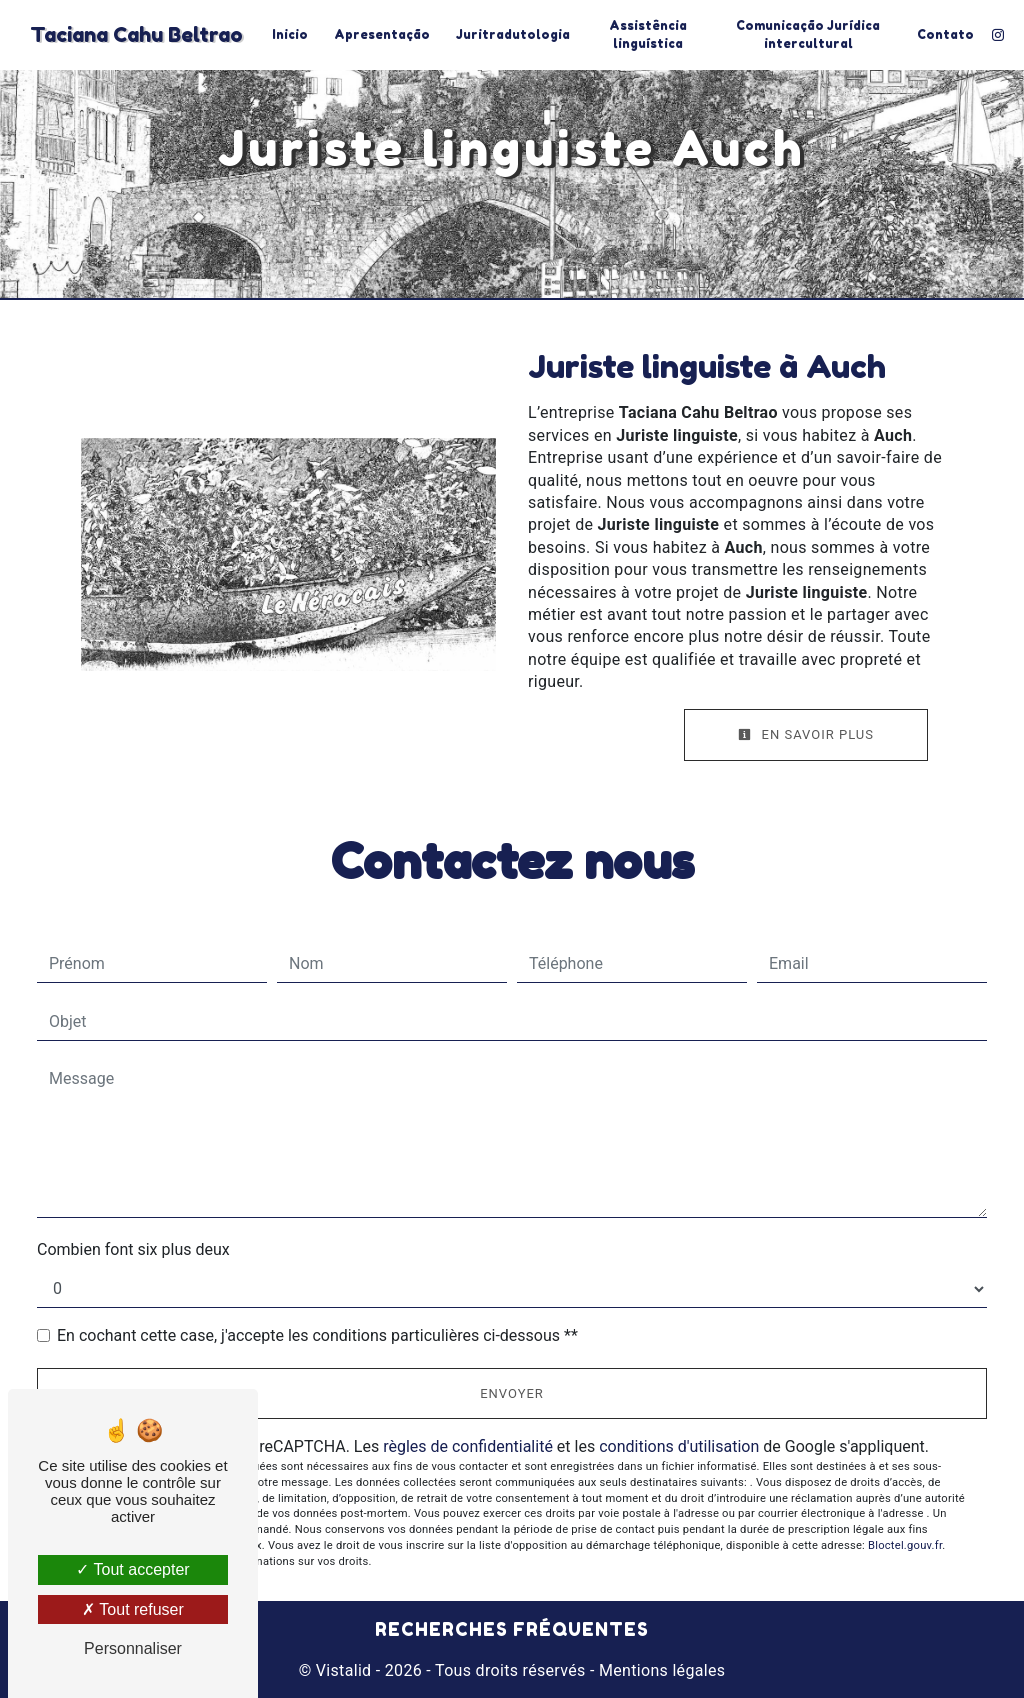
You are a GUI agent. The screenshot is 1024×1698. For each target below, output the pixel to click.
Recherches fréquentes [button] (512, 1629)
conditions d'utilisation (679, 1446)
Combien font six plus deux (133, 1249)
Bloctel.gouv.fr (905, 1545)
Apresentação (382, 34)
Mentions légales (660, 1670)
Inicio (290, 34)
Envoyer (512, 1393)
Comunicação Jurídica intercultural (808, 34)
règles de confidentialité (468, 1446)
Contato (945, 34)
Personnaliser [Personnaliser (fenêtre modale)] (133, 1648)
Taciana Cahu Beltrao (136, 35)
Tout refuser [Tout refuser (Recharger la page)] (133, 1609)
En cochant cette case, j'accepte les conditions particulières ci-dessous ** (317, 1335)
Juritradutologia (513, 34)
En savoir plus (806, 734)
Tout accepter (132, 1569)
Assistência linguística (648, 34)
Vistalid (344, 1670)
